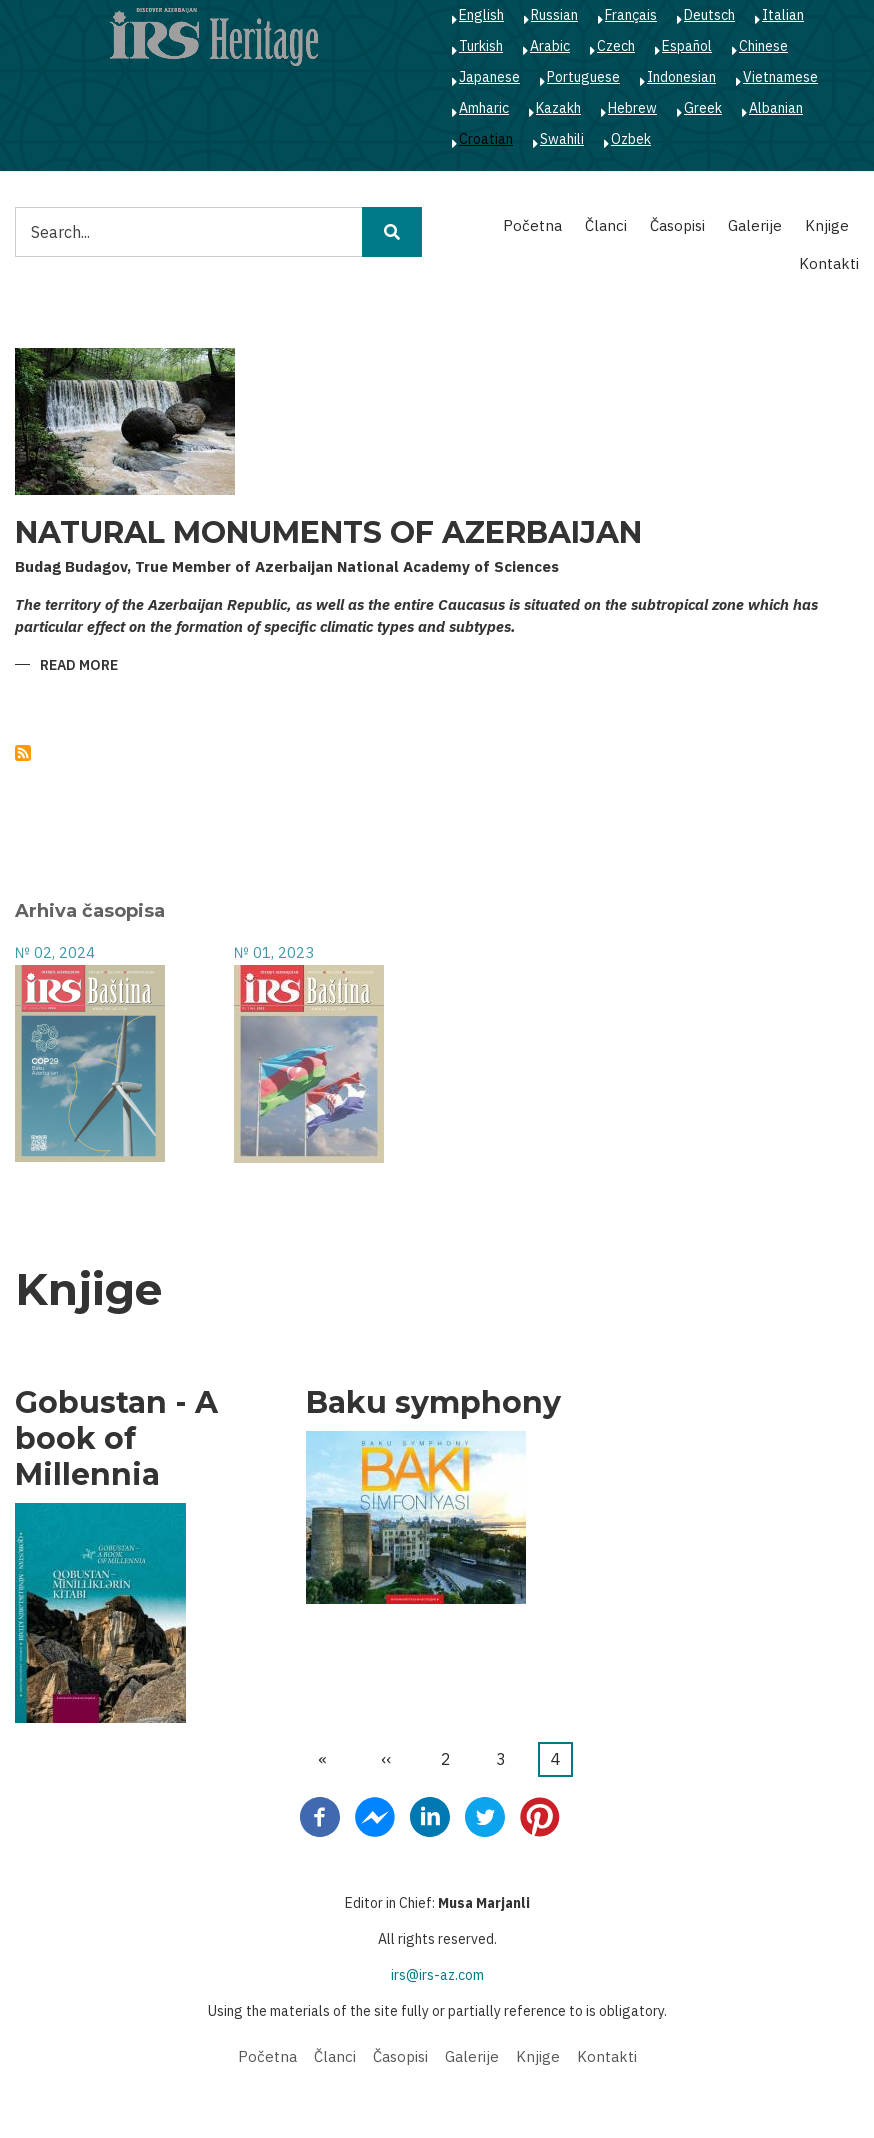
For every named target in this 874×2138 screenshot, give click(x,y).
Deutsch (709, 15)
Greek (703, 108)
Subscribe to (23, 753)
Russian (554, 15)
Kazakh (558, 108)
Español (687, 46)
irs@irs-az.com (437, 1975)
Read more (79, 666)
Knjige (827, 225)
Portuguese (583, 77)
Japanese (489, 77)
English (481, 15)
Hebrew (632, 108)
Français (631, 15)
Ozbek (631, 139)
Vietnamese (780, 77)
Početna (532, 225)
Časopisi (677, 225)
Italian (783, 15)
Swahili (562, 139)
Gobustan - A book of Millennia (116, 1439)
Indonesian (681, 77)
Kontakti (829, 263)
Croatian (486, 139)
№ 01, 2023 (274, 952)
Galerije (755, 225)
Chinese (763, 46)
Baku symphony (433, 1403)
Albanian (776, 108)
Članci (606, 225)
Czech (616, 46)
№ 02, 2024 (55, 952)
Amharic (484, 108)
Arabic (550, 46)
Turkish (481, 46)
